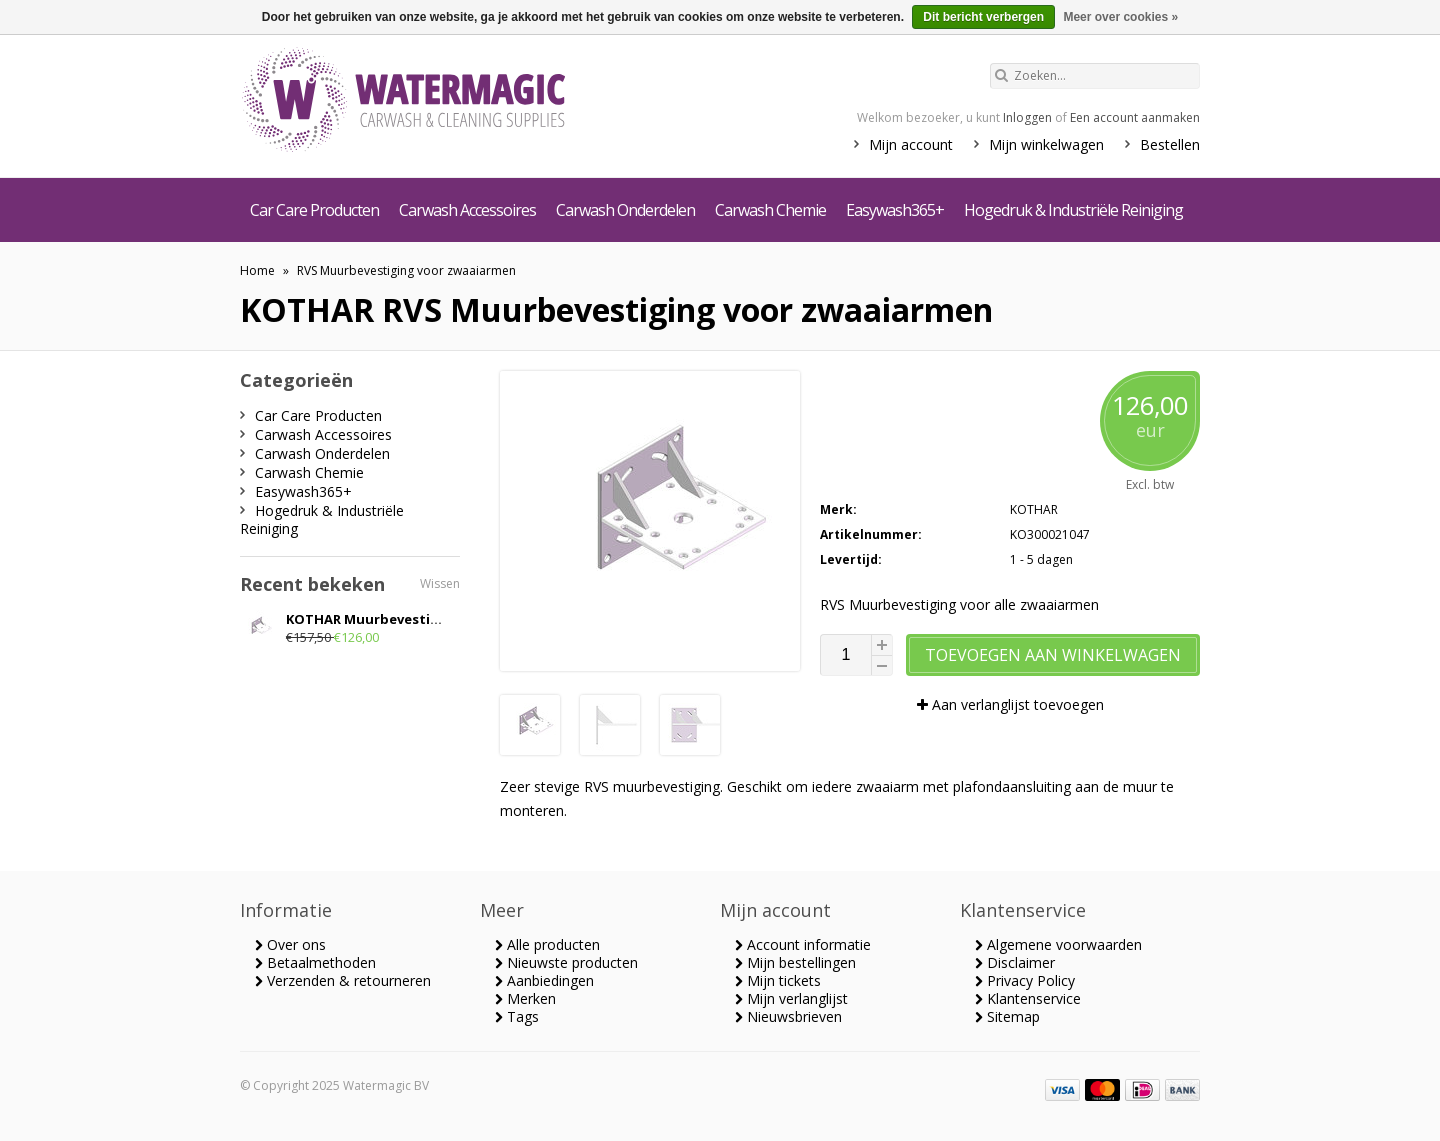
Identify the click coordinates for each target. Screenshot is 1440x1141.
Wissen (440, 583)
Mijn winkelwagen (1046, 144)
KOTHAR (1034, 509)
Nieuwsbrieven (788, 1016)
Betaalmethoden (315, 962)
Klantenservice (1028, 998)
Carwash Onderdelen (625, 210)
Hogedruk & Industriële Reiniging (1073, 210)
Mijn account (911, 144)
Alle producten (547, 944)
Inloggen (1027, 117)
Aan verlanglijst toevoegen (1010, 704)
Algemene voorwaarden (1058, 944)
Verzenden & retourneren (343, 980)
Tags (517, 1016)
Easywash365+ (895, 210)
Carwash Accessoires (467, 210)
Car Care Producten (314, 210)
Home (257, 270)
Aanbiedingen (544, 980)
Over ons (290, 944)
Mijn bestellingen (795, 962)
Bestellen (1170, 144)
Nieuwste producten (566, 962)
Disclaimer (1015, 962)
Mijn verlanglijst (791, 998)
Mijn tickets (778, 980)
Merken (525, 998)
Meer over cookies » (1120, 17)
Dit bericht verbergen (983, 17)
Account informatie (803, 944)
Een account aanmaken (1135, 117)
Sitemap (1007, 1016)
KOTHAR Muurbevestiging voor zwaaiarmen (433, 619)
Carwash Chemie (770, 210)
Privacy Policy (1025, 980)
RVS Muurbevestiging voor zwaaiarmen (406, 270)
